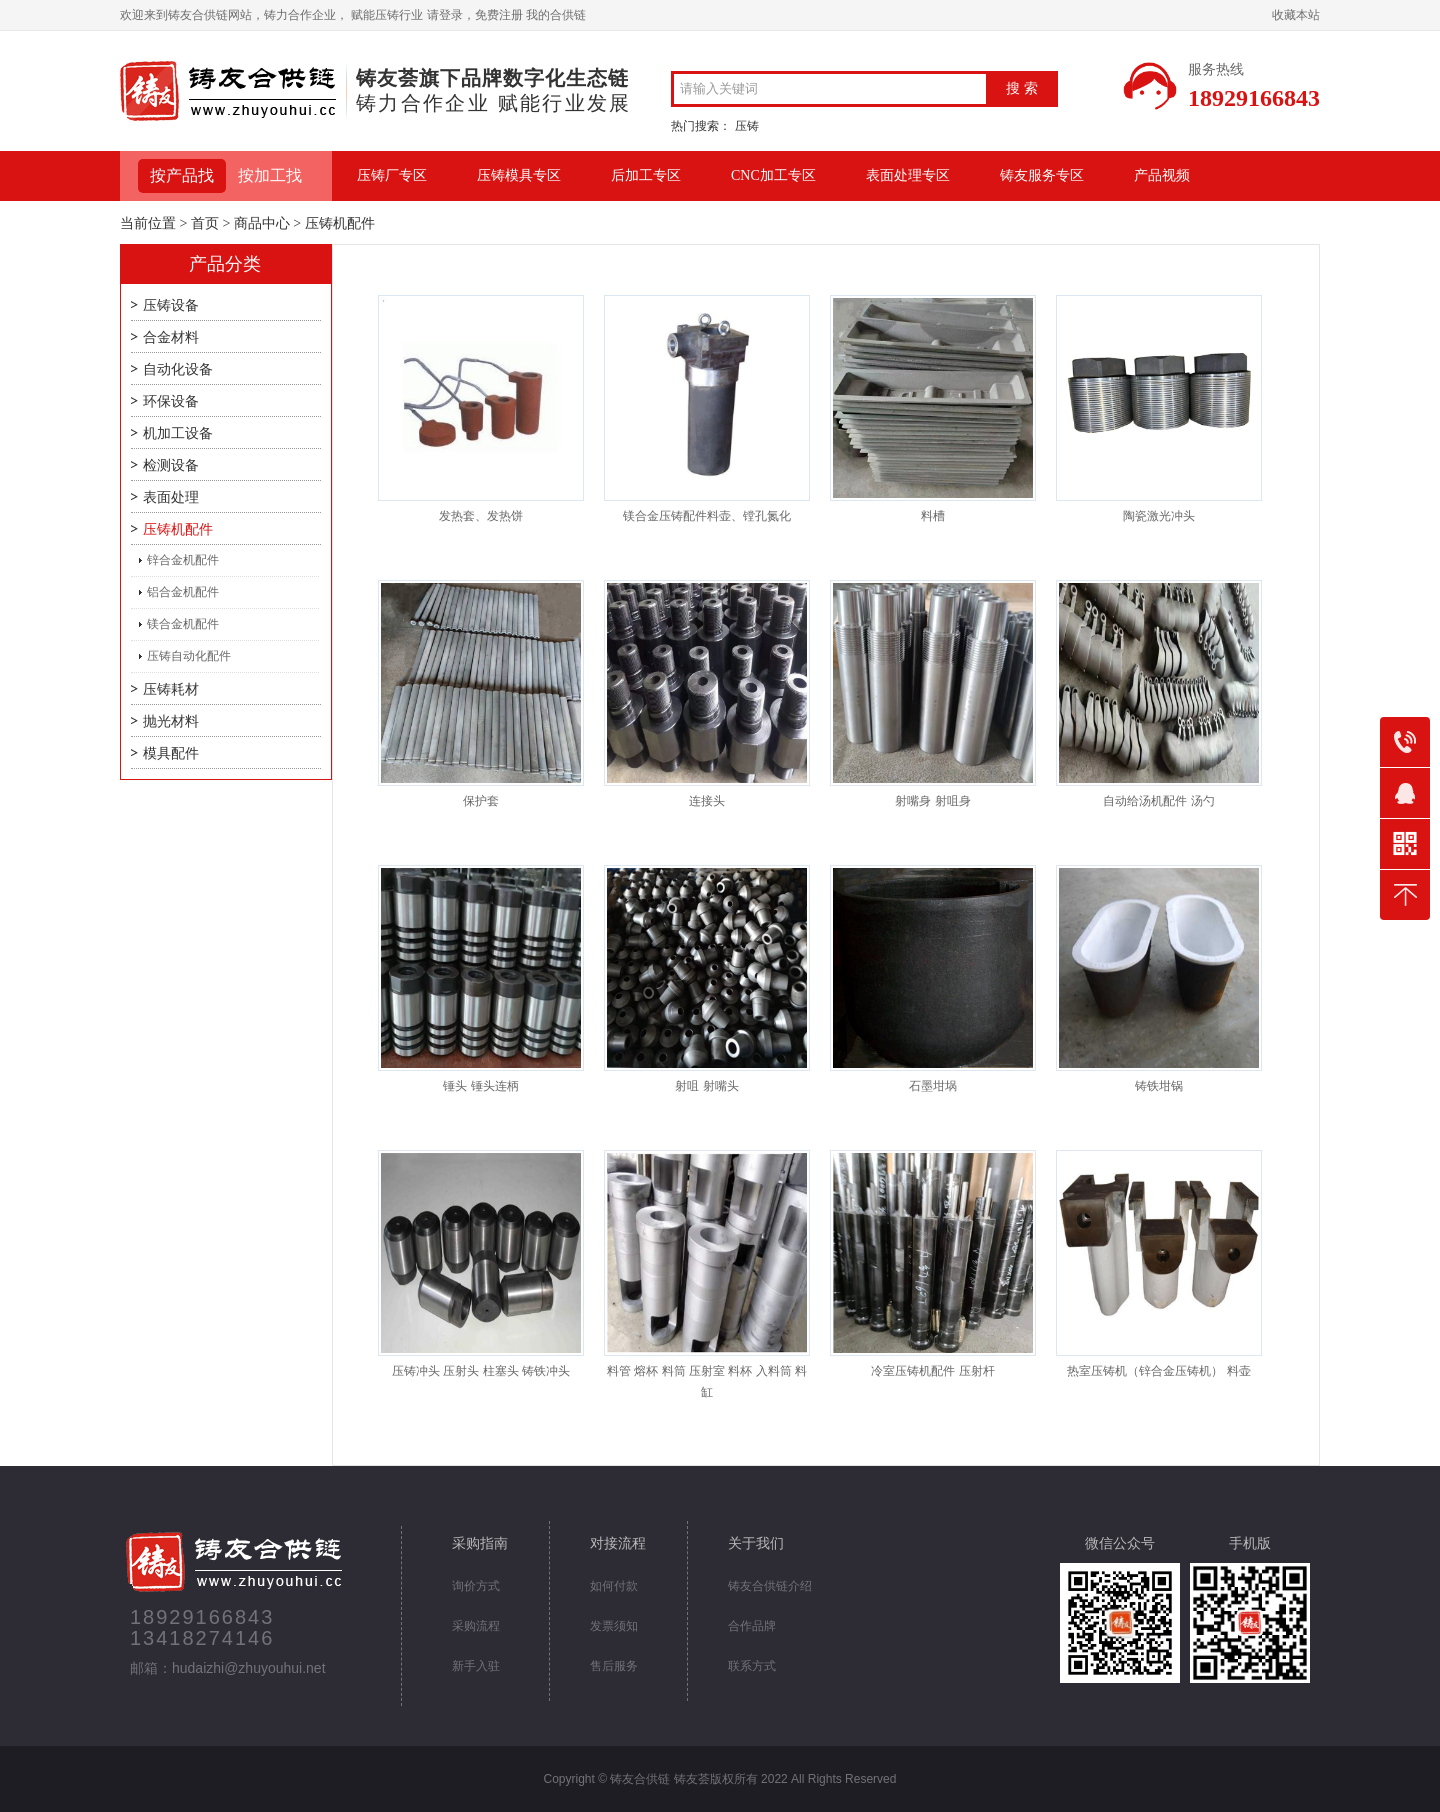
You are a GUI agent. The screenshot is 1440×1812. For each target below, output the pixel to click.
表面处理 (171, 497)
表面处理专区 (908, 175)
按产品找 (182, 175)
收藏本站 (1296, 15)
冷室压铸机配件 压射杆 (932, 1371)
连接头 (707, 801)
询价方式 (476, 1586)
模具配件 (171, 753)
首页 (205, 223)
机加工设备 (178, 433)
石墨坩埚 (933, 1086)
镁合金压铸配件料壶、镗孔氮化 (707, 516)
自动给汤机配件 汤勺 (1158, 801)
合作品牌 (752, 1626)
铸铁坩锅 (1159, 1086)
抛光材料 (171, 721)
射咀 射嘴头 (706, 1086)
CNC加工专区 (773, 175)
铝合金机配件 (183, 592)
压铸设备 (171, 305)
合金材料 (171, 337)
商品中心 (262, 223)
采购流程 (476, 1626)
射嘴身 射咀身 (932, 801)
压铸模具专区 (519, 175)
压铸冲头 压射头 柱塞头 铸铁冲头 (481, 1371)
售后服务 (614, 1666)
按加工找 (270, 175)
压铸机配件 (178, 529)
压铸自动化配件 (189, 656)
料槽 (933, 516)
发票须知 (614, 1626)
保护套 (481, 801)
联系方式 (752, 1666)
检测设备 (171, 465)
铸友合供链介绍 (770, 1586)
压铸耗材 (171, 689)
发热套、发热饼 (481, 516)
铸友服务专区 (1042, 175)
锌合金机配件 (183, 560)
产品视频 (1162, 175)
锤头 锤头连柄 (480, 1086)
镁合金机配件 (183, 624)
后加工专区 (646, 175)
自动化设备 (178, 369)
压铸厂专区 (392, 175)
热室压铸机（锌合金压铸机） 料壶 (1158, 1371)
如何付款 (614, 1586)
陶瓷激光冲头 (1159, 516)
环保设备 (171, 401)
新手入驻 (476, 1666)
